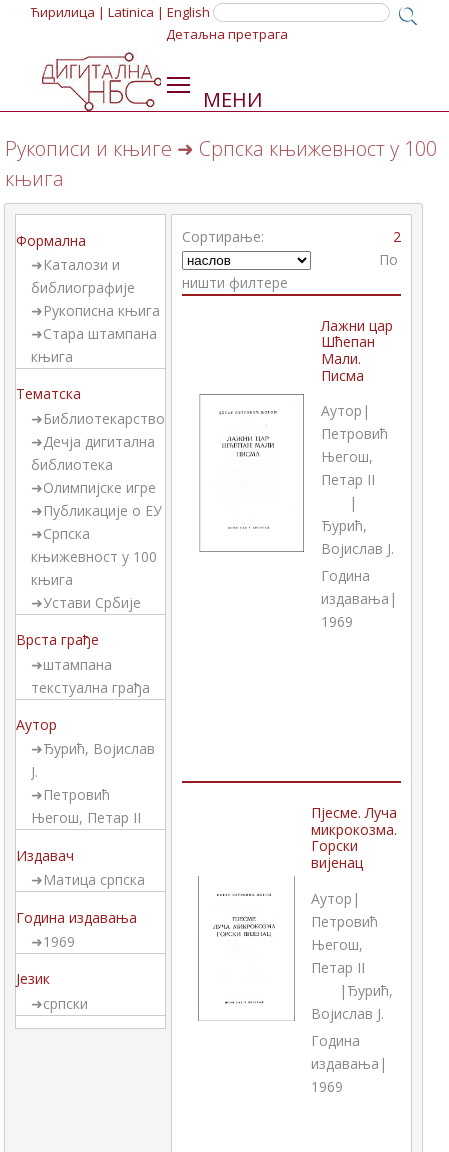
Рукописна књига (101, 310)
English (188, 12)
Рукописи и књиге (88, 148)
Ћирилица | (68, 12)
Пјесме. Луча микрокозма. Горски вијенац (354, 837)
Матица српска (94, 879)
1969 (59, 941)
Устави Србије (92, 602)
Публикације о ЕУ (102, 510)
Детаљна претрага (227, 34)
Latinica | (136, 12)
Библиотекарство (104, 418)
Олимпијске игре (99, 487)
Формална (51, 240)
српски (65, 1003)
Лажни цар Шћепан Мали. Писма (357, 350)
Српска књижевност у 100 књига (94, 556)
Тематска (48, 393)
